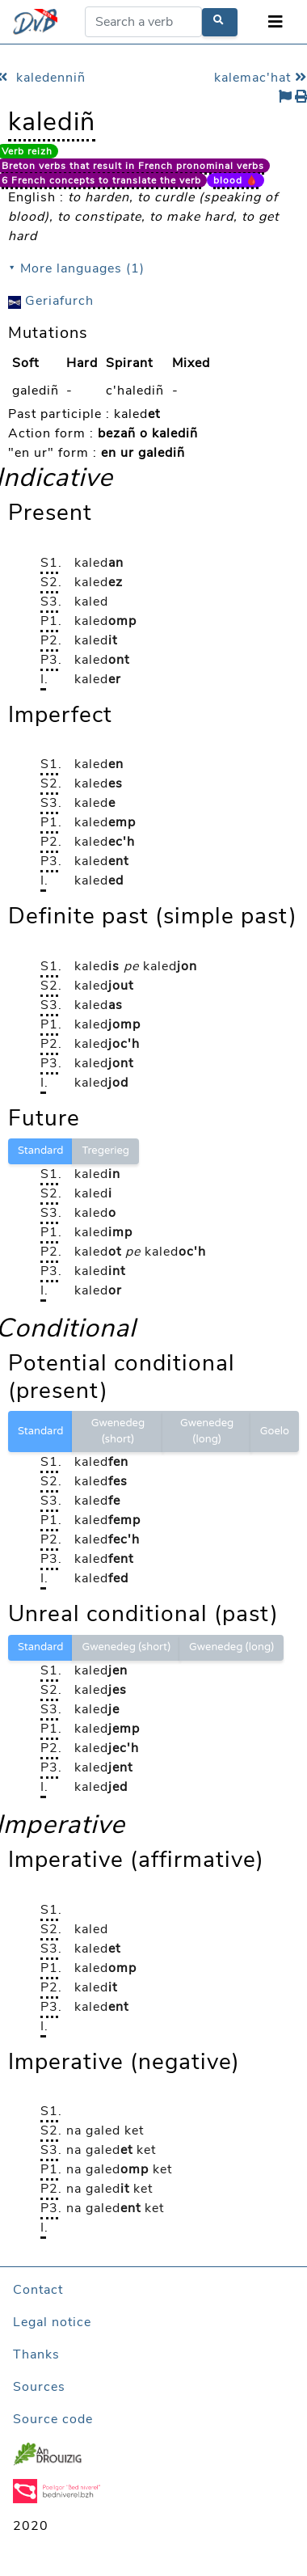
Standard (40, 1150)
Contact (38, 2290)
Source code (53, 2419)
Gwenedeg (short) (118, 1431)
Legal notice (52, 2322)
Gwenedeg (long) (206, 1431)
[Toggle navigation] (275, 22)
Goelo (274, 1431)
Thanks (36, 2354)
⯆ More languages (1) (76, 268)
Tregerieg (105, 1150)
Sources (39, 2387)
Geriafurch (51, 301)
